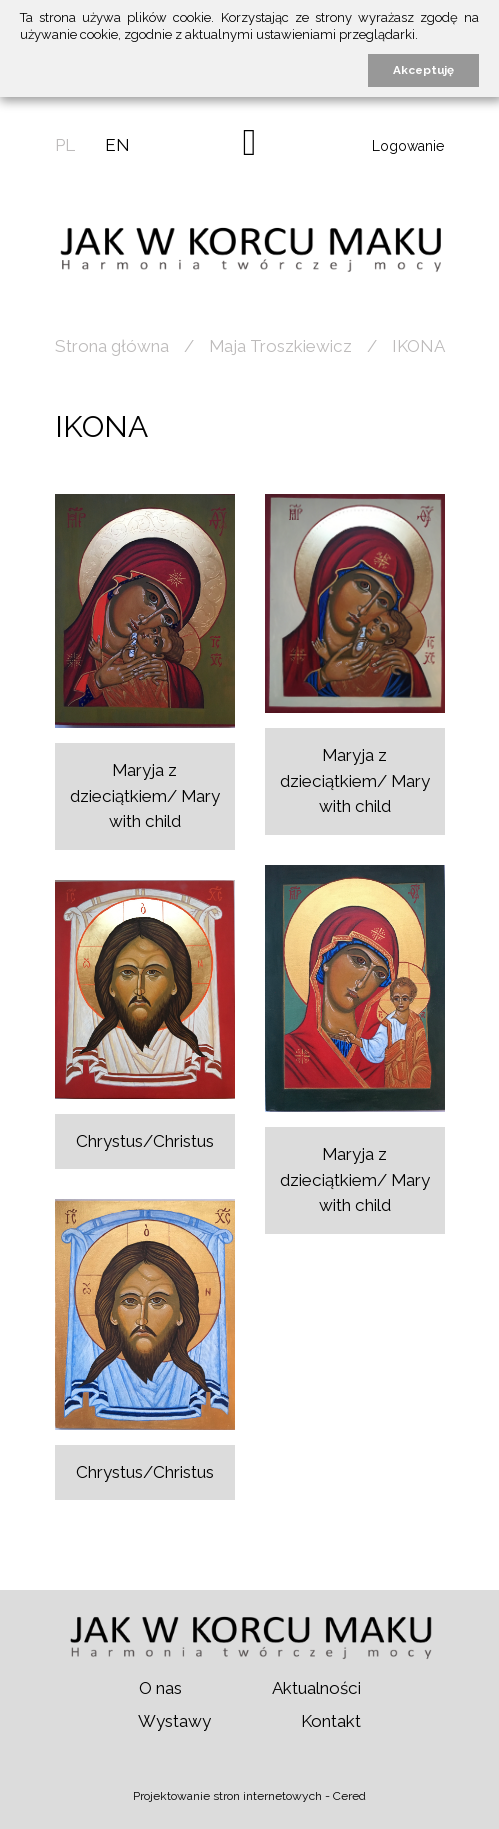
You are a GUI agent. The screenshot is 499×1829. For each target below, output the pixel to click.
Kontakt (331, 1721)
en (117, 145)
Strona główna (112, 346)
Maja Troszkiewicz (280, 346)
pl (65, 145)
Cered (349, 1796)
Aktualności (316, 1688)
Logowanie (408, 146)
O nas (160, 1688)
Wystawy (174, 1721)
